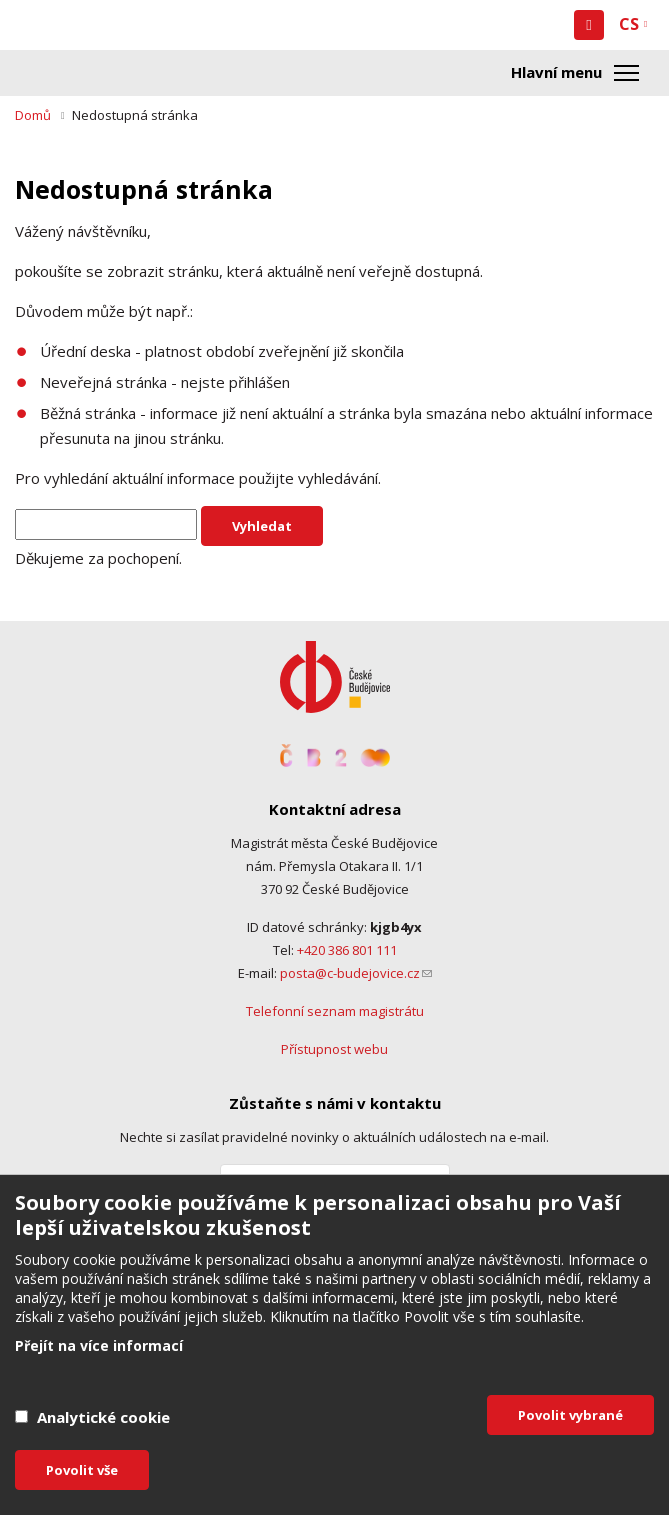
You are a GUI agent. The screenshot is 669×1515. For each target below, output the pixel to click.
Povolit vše (82, 1470)
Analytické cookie (103, 1417)
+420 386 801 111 (347, 950)
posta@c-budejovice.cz (356, 973)
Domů (33, 115)
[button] (589, 25)
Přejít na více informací (99, 1346)
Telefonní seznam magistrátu (335, 1011)
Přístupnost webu (334, 1049)
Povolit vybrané (570, 1415)
